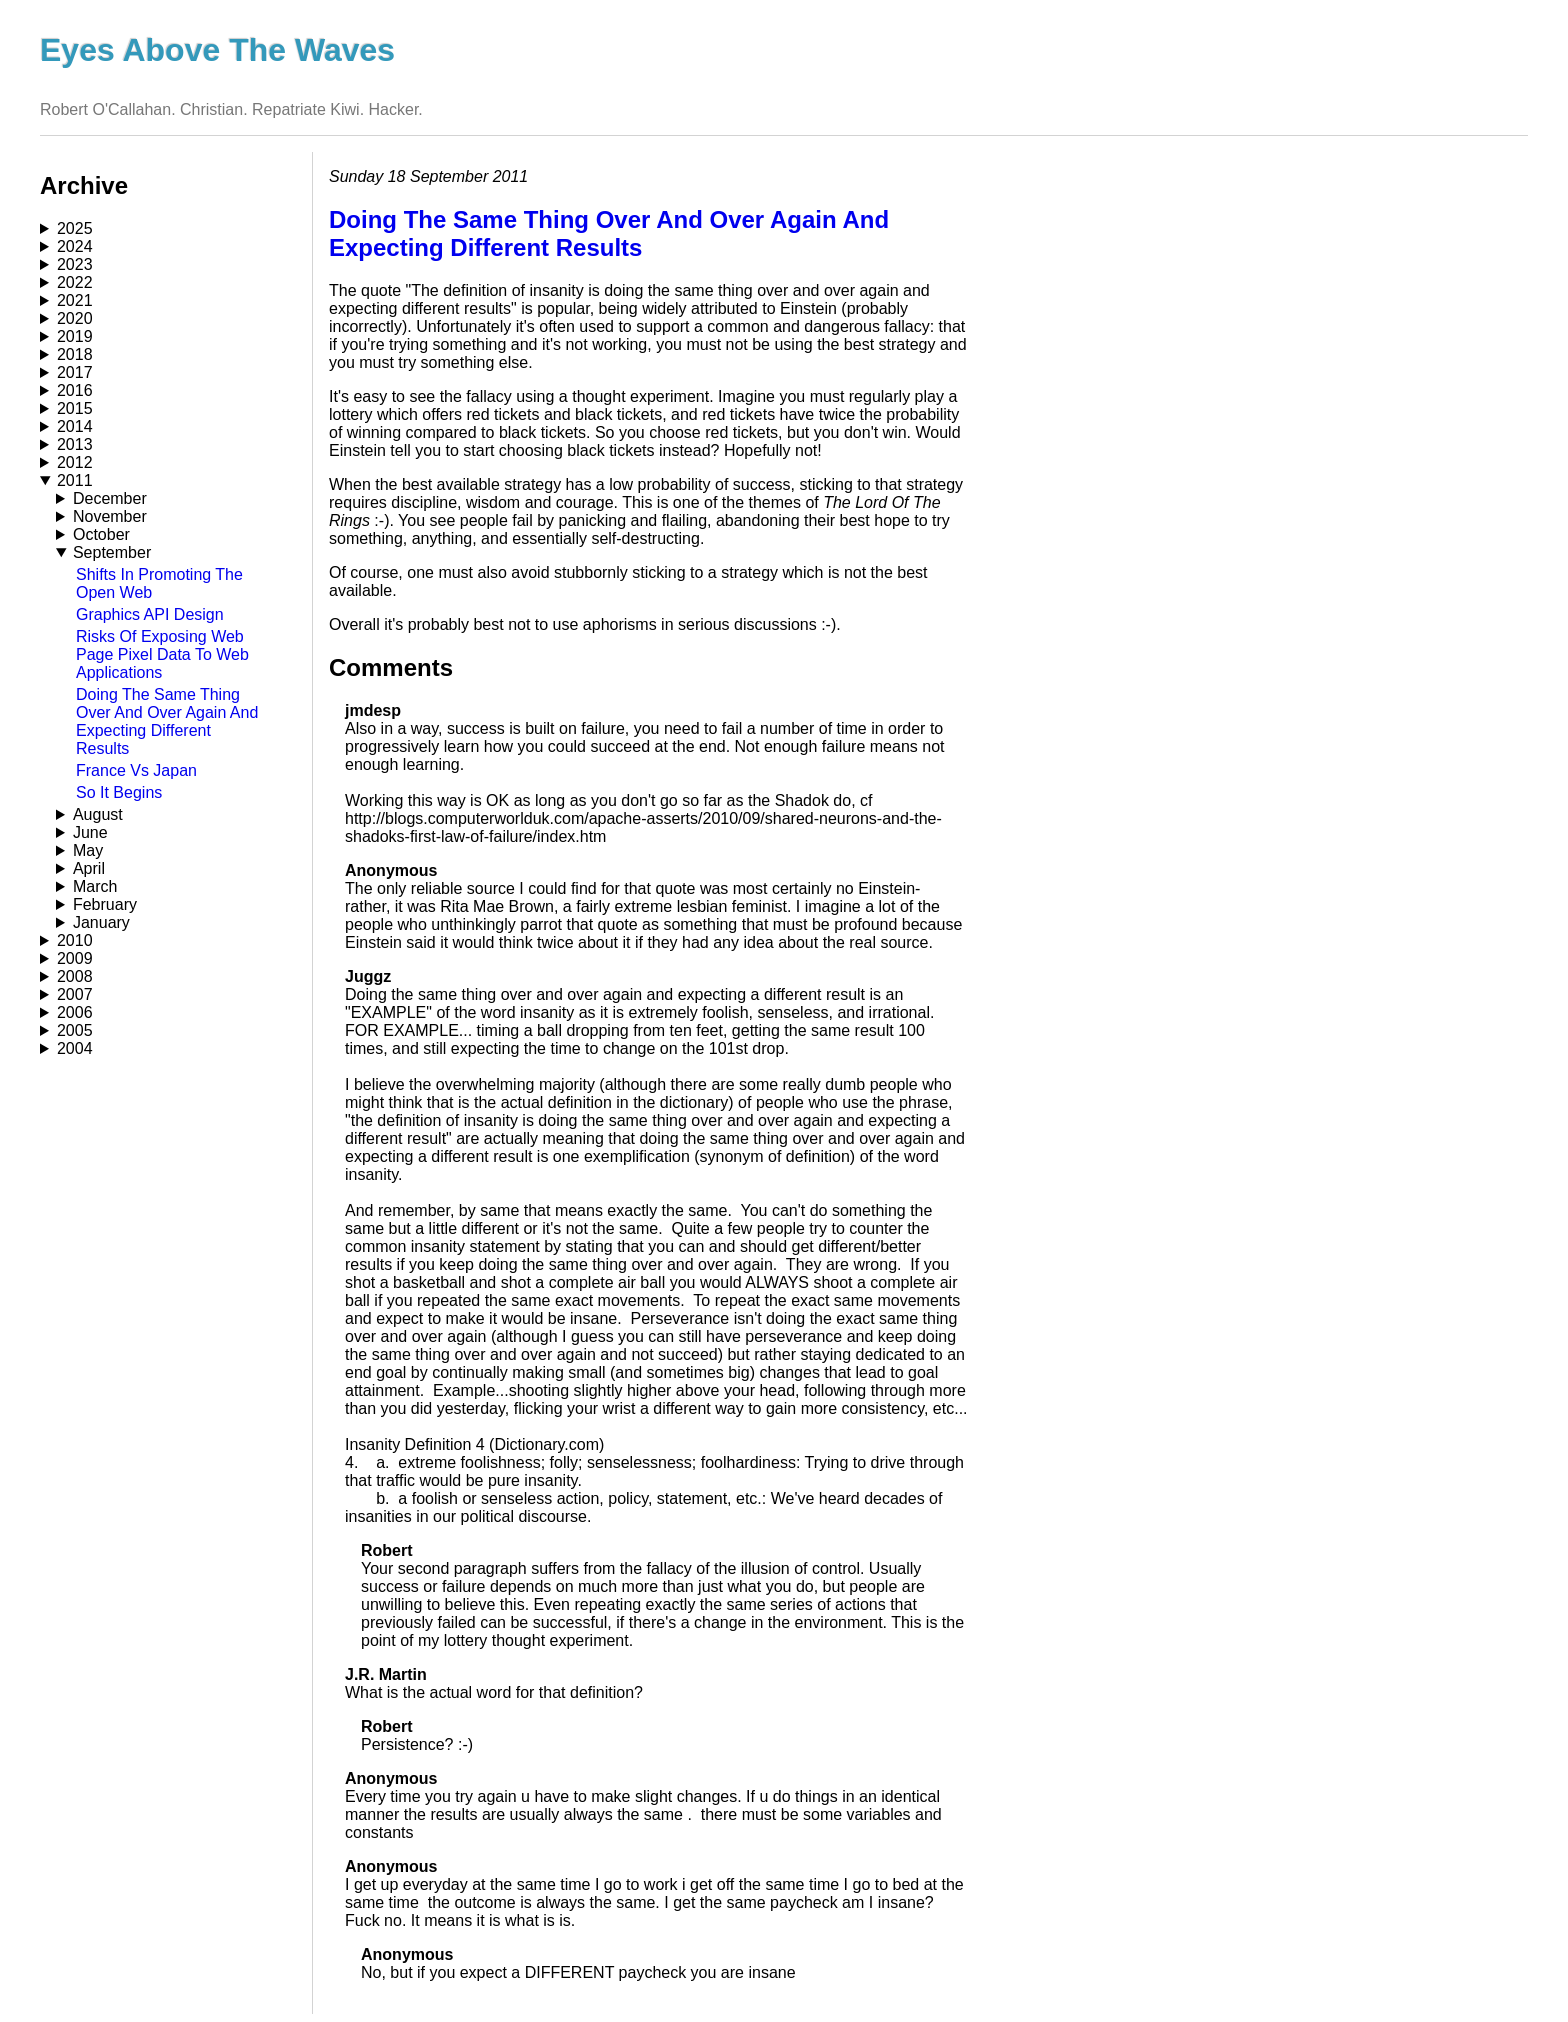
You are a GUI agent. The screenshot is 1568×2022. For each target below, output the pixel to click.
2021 (75, 300)
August (98, 814)
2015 (75, 408)
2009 (75, 958)
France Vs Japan (136, 770)
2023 (75, 264)
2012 (75, 462)
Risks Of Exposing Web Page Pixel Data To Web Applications (162, 654)
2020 (75, 318)
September (112, 552)
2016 (75, 390)
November (110, 516)
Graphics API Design (150, 614)
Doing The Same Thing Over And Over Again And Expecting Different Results (167, 721)
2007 (75, 994)
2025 (75, 228)
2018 (75, 354)
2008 (75, 976)
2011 (75, 480)
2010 (75, 940)
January (101, 922)
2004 (75, 1048)
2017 (75, 372)
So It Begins (119, 792)
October (101, 534)
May (88, 850)
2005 (75, 1030)
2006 (75, 1012)
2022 (75, 282)
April (89, 868)
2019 (75, 336)
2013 (75, 444)
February (105, 904)
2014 (75, 426)
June (90, 832)
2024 (75, 246)
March (95, 886)
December (110, 498)
